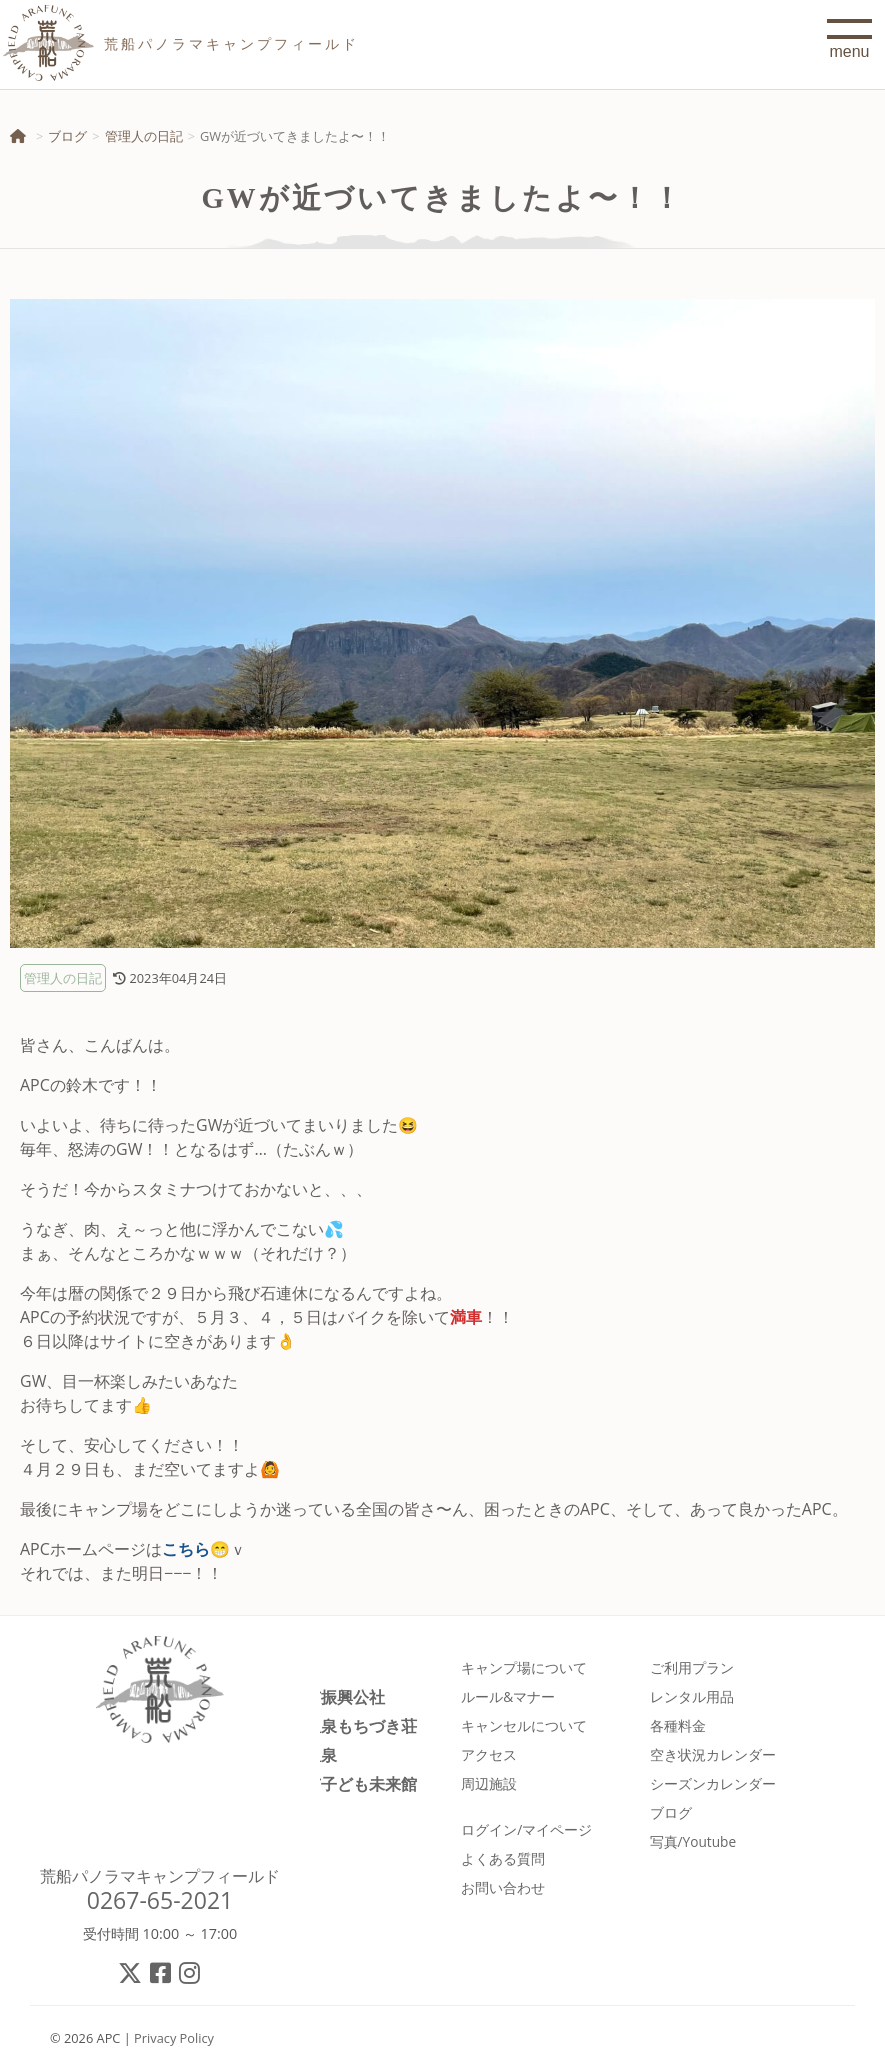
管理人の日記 (144, 136)
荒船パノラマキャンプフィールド (160, 1876)
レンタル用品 (692, 1696)
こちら (186, 1549)
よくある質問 (503, 1858)
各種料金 (678, 1725)
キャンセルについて (524, 1725)
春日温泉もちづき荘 (345, 1725)
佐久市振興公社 (329, 1696)
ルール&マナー (508, 1696)
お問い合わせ (503, 1887)
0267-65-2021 (160, 1900)
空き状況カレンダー (713, 1754)
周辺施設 (489, 1783)
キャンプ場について (524, 1667)
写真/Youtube (693, 1841)
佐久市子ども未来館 (345, 1783)
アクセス (489, 1754)
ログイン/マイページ (526, 1829)
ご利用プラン (692, 1667)
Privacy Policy (174, 2038)
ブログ (67, 136)
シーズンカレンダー (713, 1783)
